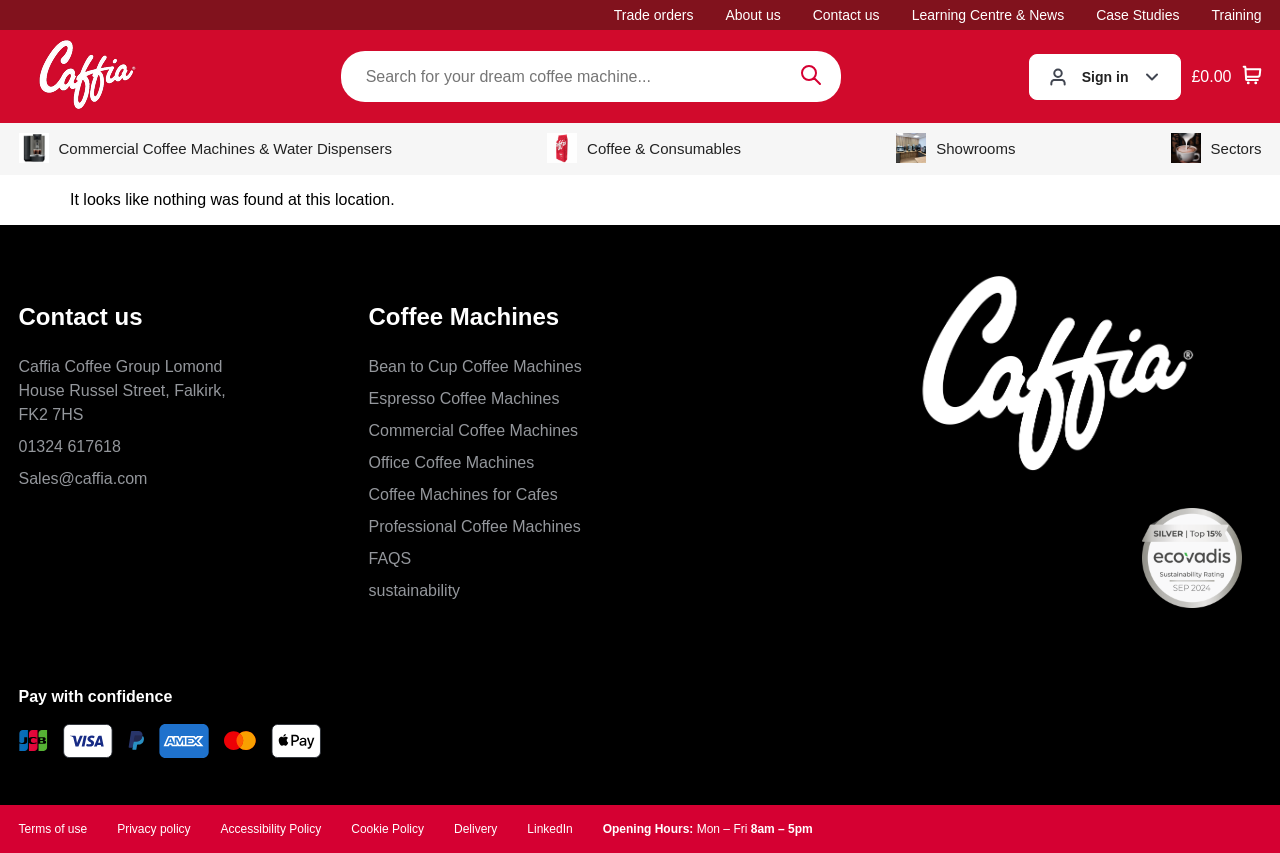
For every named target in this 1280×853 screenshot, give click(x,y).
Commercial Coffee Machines (474, 430)
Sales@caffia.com (83, 478)
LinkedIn (549, 829)
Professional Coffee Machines (475, 526)
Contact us (846, 15)
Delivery (475, 829)
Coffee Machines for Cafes (463, 494)
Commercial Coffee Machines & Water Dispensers (205, 148)
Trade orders (654, 15)
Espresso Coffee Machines (464, 398)
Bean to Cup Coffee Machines (475, 366)
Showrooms (955, 148)
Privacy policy (153, 829)
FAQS (390, 558)
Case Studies (1137, 15)
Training (1236, 15)
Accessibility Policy (271, 829)
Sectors (1216, 148)
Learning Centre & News (988, 15)
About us (752, 15)
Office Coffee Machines (452, 462)
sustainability (415, 590)
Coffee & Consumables (644, 148)
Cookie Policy (387, 829)
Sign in (1105, 77)
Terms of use (53, 829)
